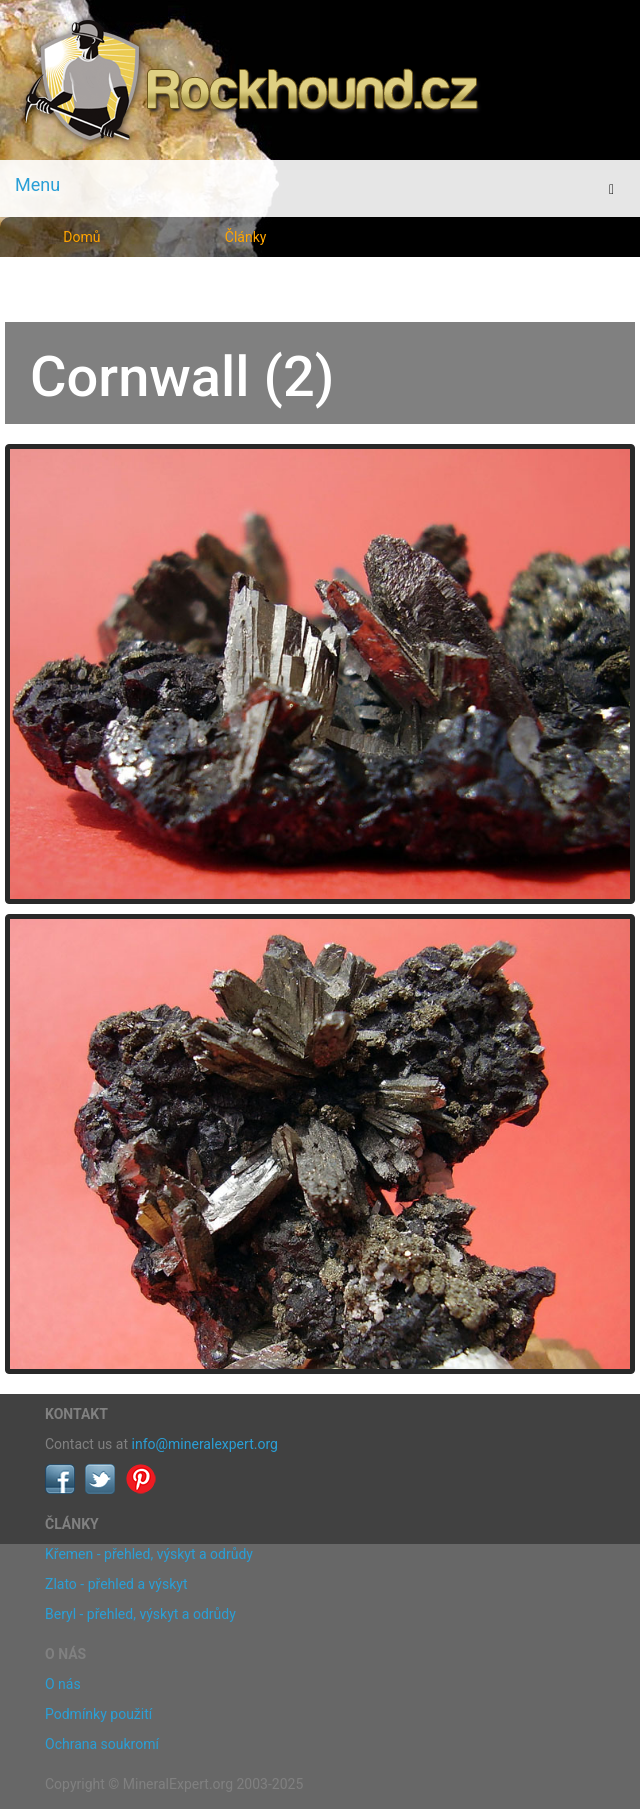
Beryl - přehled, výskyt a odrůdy (140, 1614)
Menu (37, 184)
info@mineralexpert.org (205, 1444)
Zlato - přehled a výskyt (116, 1584)
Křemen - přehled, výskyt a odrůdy (149, 1554)
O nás (63, 1684)
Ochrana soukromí (102, 1744)
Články (246, 237)
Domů (81, 237)
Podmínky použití (98, 1714)
